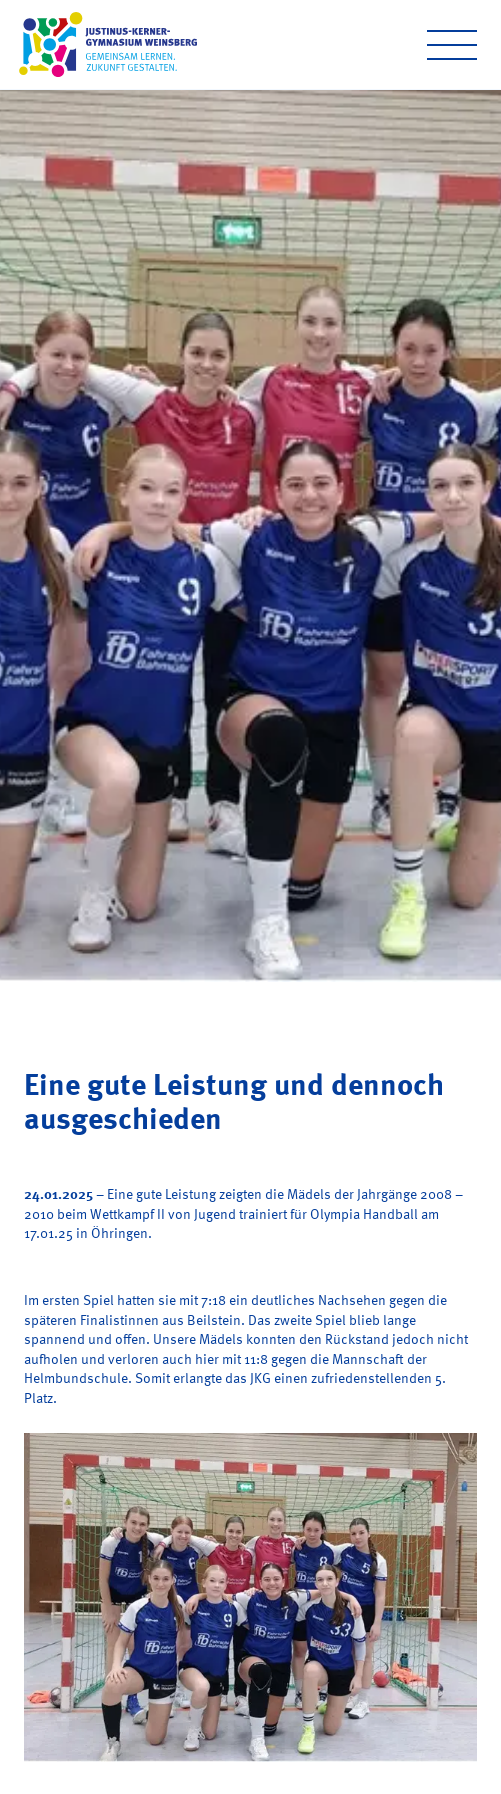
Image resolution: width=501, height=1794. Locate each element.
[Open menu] (452, 45)
